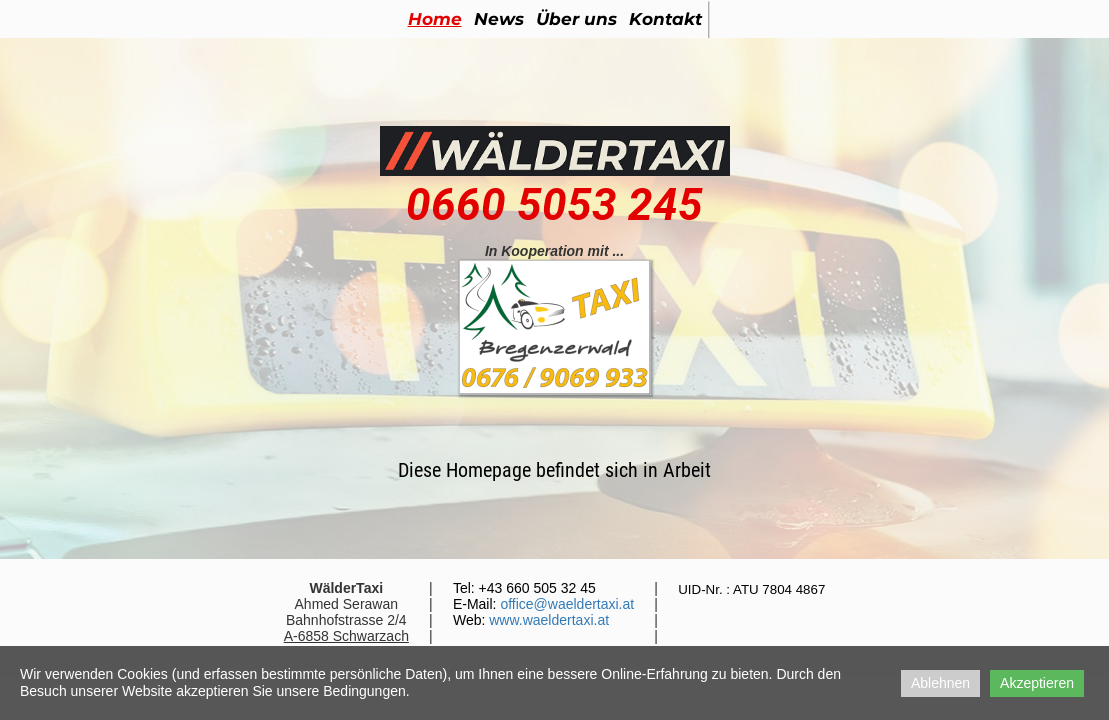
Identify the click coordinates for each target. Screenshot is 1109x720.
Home (435, 19)
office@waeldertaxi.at (567, 604)
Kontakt (665, 19)
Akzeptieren (1037, 683)
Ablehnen (940, 683)
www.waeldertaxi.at (549, 620)
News (499, 19)
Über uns (576, 19)
